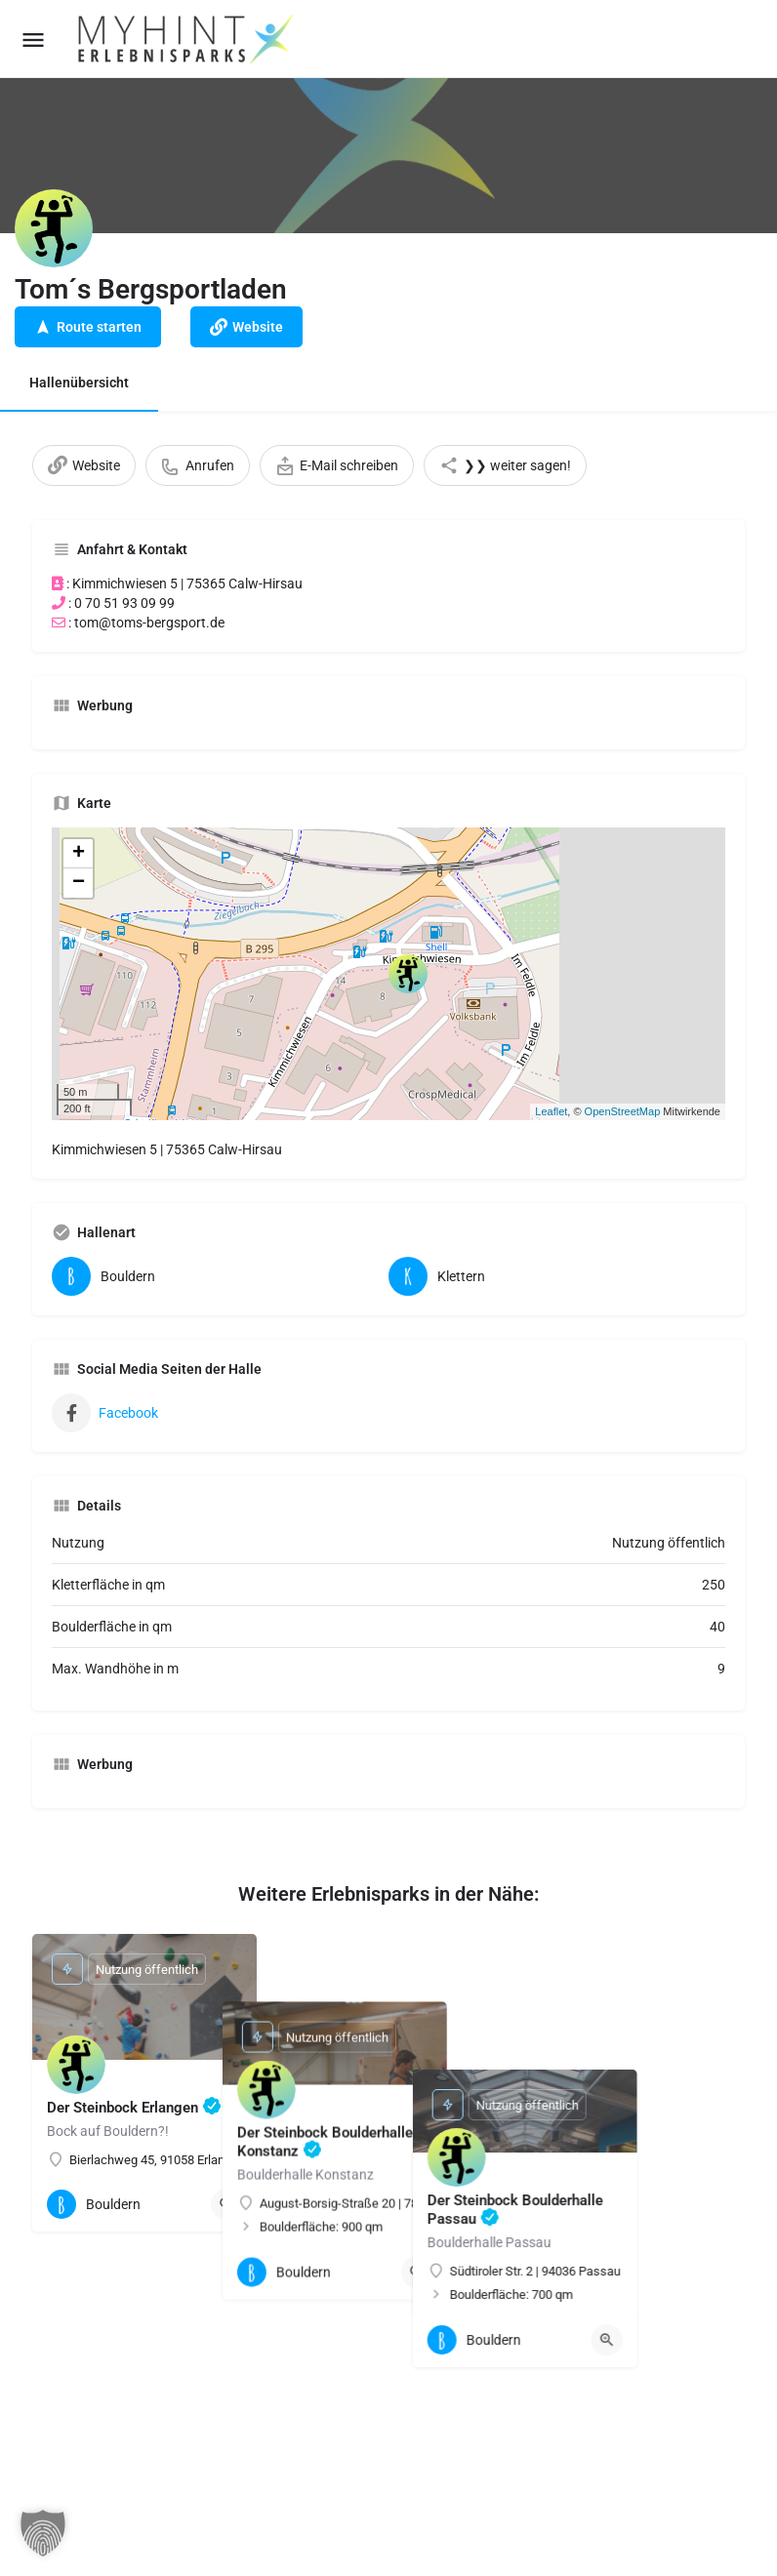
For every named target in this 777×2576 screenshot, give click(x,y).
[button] (43, 2533)
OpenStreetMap (623, 1111)
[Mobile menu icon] (33, 39)
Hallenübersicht (79, 382)
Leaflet (551, 1111)
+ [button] (78, 853)
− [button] (78, 883)
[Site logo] (187, 39)
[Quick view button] (226, 2204)
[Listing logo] (54, 228)
